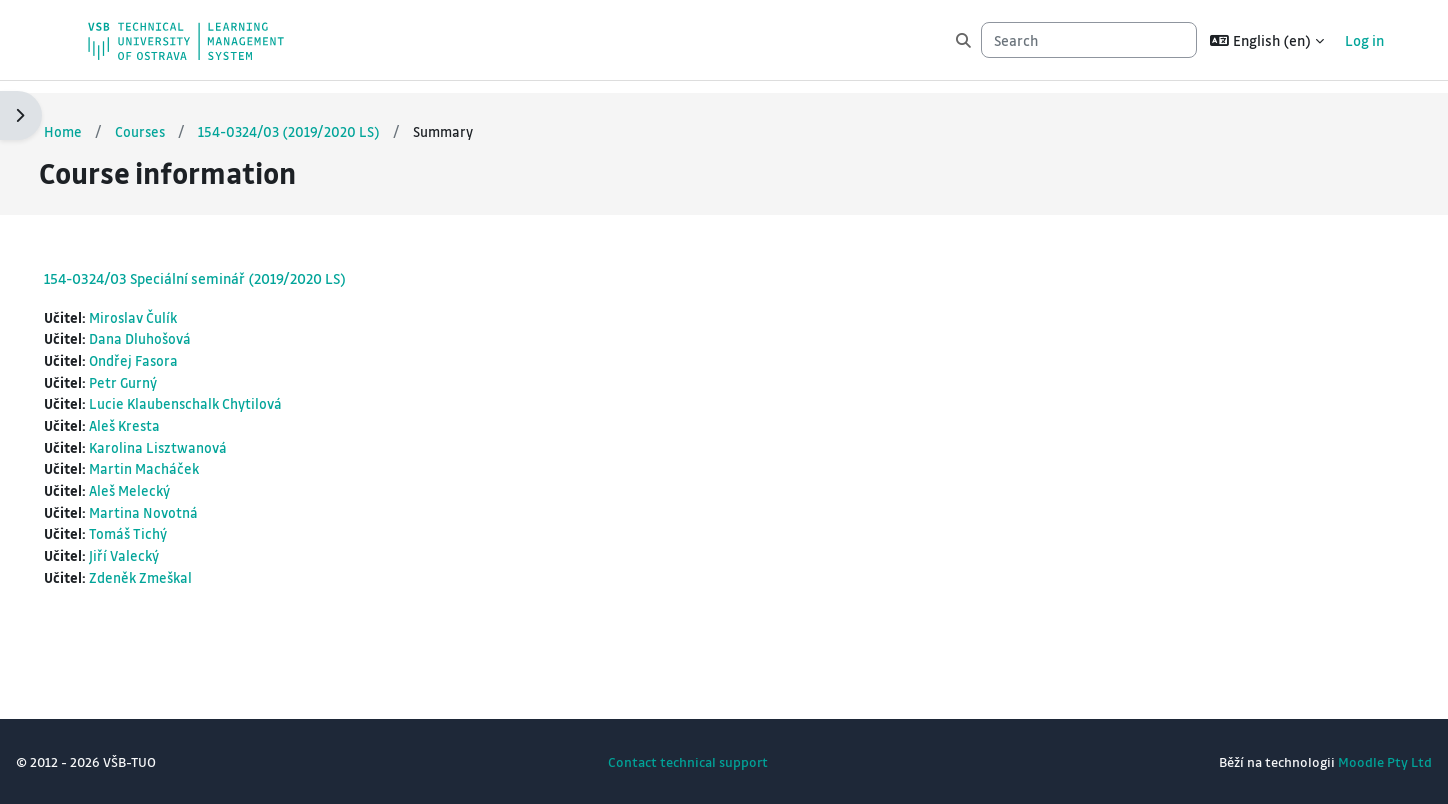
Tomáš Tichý (178, 531)
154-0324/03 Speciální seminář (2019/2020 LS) (243, 266)
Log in (1364, 40)
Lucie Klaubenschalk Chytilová (236, 396)
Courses (190, 119)
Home (111, 119)
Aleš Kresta (175, 418)
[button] (1267, 40)
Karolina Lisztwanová (208, 441)
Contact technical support (688, 761)
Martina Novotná (193, 508)
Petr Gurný (172, 373)
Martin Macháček (194, 463)
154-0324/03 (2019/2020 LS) (341, 119)
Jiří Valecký (174, 553)
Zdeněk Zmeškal (191, 576)
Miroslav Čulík (184, 306)
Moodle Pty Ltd (1337, 761)
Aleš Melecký (180, 486)
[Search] (1089, 40)
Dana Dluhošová (190, 328)
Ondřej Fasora (184, 351)
